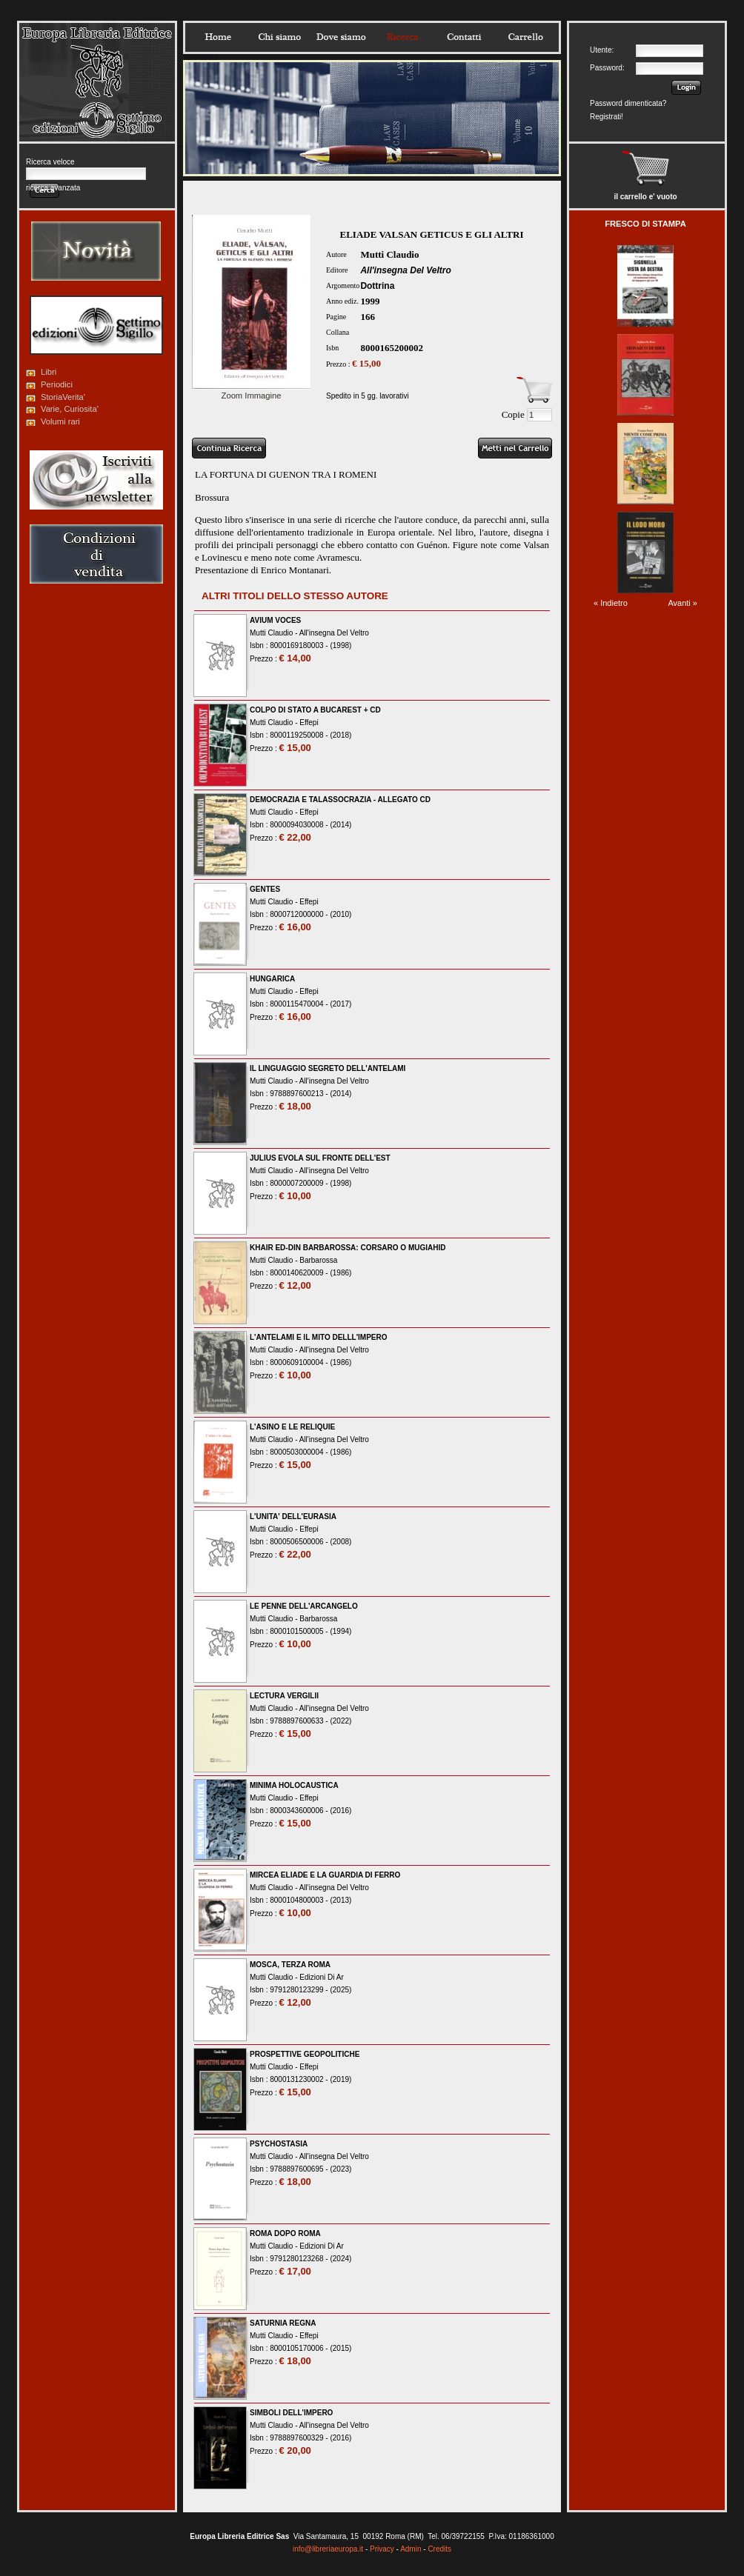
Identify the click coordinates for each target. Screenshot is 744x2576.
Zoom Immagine (251, 391)
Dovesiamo (340, 37)
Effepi (308, 722)
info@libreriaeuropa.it (328, 2549)
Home (217, 37)
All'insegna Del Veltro (405, 270)
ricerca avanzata (53, 188)
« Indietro (611, 602)
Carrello (525, 37)
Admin (410, 2549)
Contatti (464, 37)
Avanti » (682, 602)
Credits (439, 2549)
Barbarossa (318, 1260)
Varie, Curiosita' (70, 408)
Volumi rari (60, 421)
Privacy (382, 2549)
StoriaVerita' (63, 397)
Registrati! (606, 117)
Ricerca (402, 37)
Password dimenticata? (628, 103)
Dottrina (377, 286)
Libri (48, 371)
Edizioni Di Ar (321, 1977)
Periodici (57, 384)
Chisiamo (279, 37)
